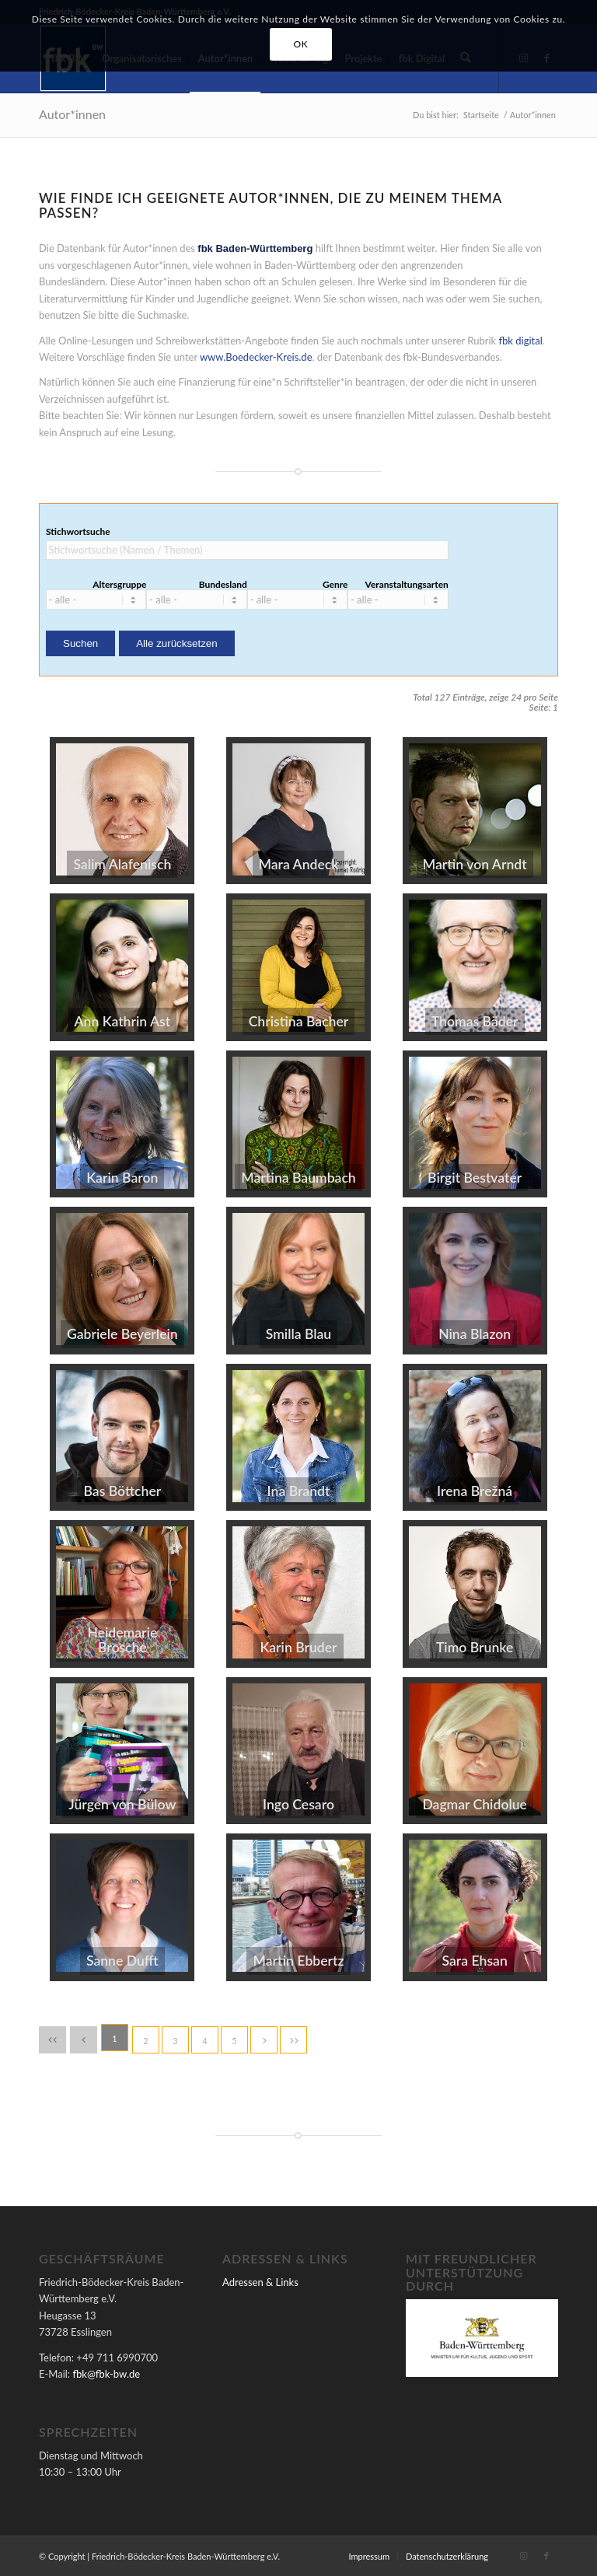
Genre (335, 584)
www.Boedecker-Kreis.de (256, 357)
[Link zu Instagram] (523, 2555)
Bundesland (223, 584)
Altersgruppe (119, 584)
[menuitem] (368, 2556)
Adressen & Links (260, 2282)
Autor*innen (72, 114)
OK (301, 44)
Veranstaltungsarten (407, 584)
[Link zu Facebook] (546, 2555)
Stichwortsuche (78, 532)
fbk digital (520, 340)
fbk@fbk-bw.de (106, 2374)
